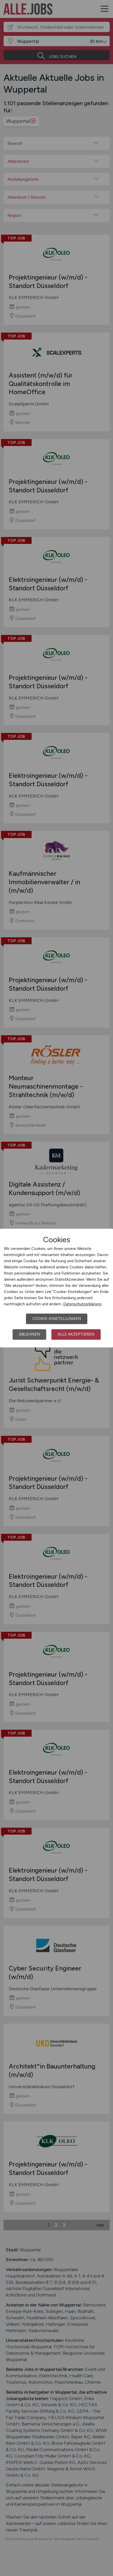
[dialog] (56, 1288)
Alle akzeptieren (76, 1334)
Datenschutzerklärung (82, 1304)
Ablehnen (29, 1334)
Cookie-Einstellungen (56, 1318)
